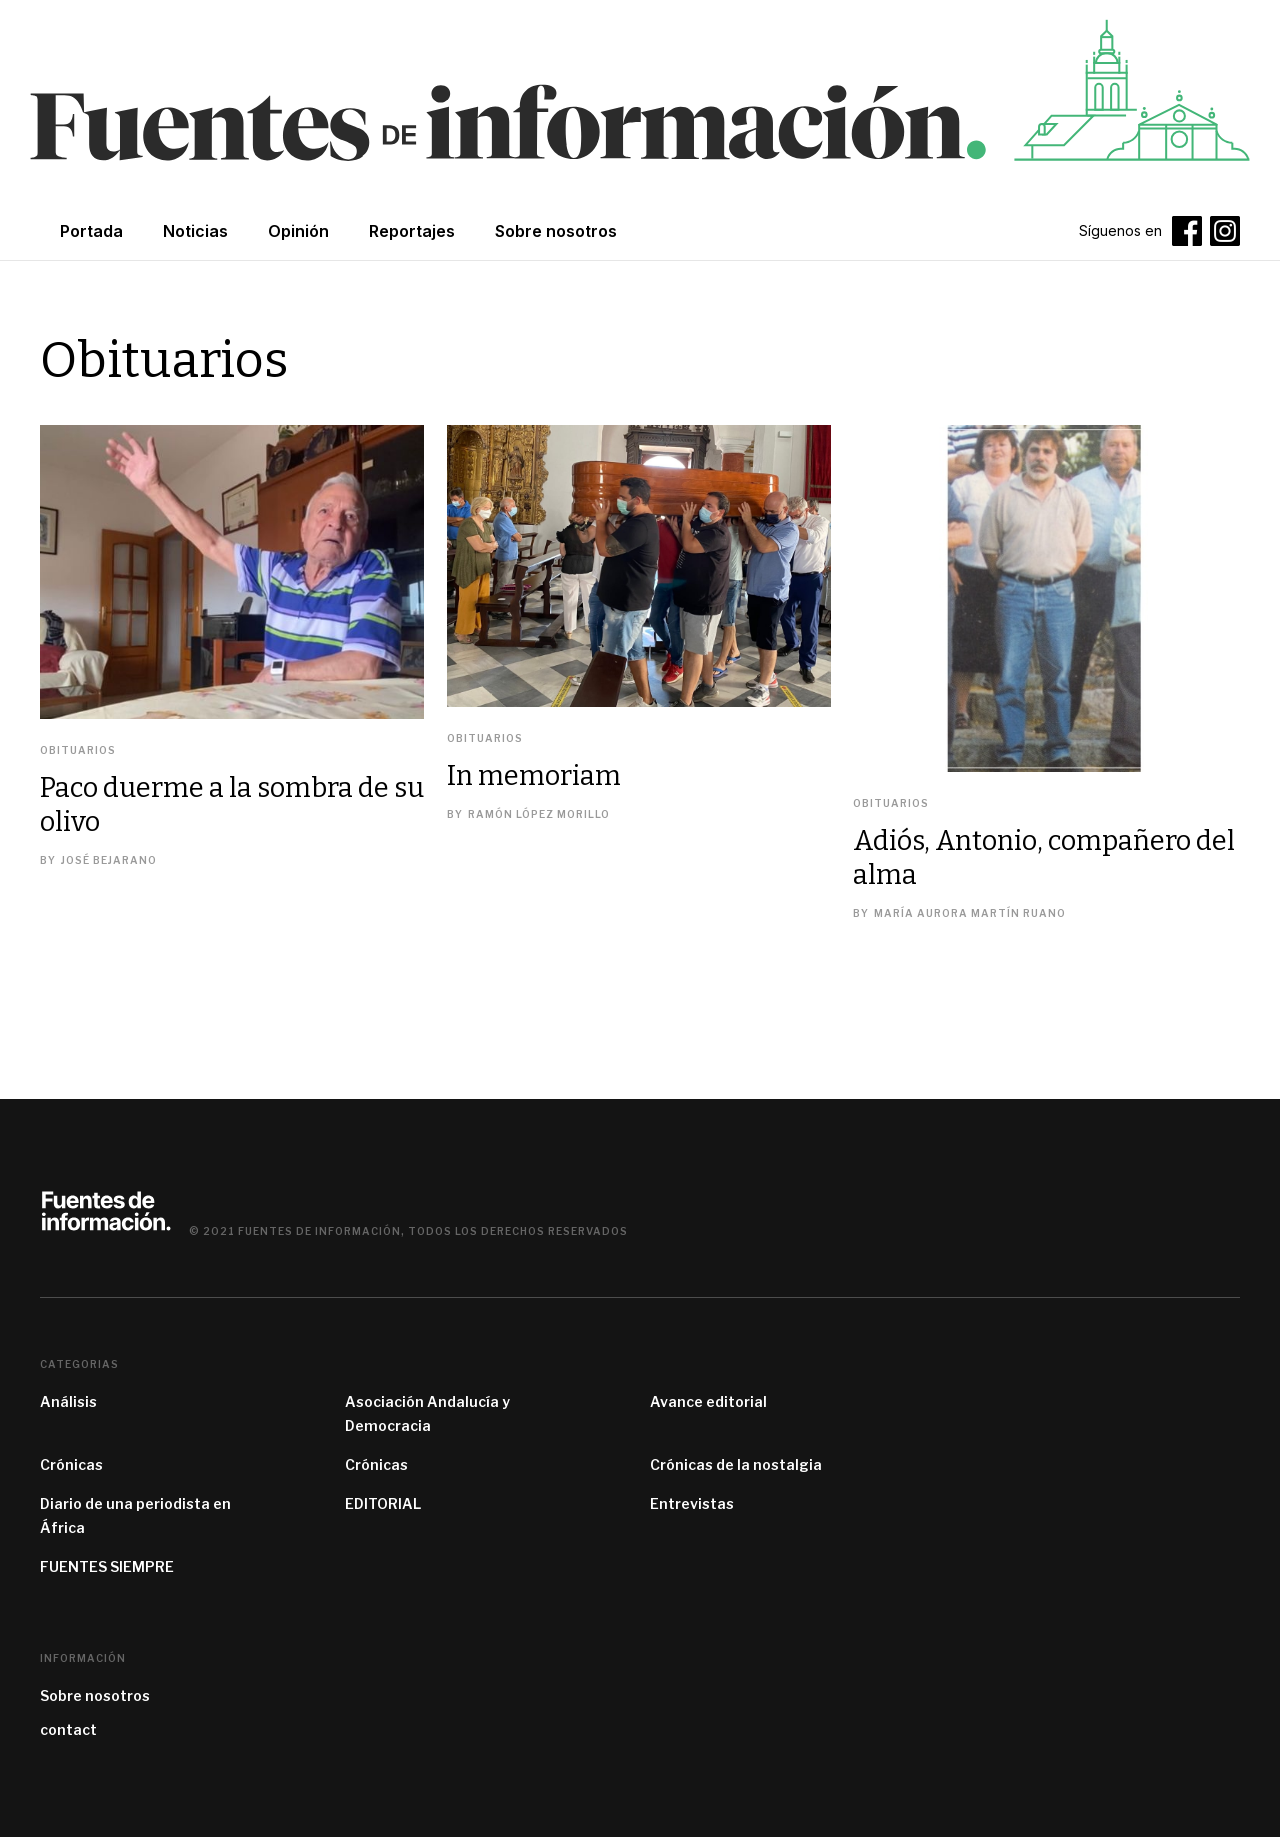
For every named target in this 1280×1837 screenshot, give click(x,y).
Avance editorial (708, 1401)
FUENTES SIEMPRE (107, 1566)
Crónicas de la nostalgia (736, 1464)
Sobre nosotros (95, 1695)
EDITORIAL (383, 1503)
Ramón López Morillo (539, 814)
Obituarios (78, 750)
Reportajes (412, 231)
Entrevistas (692, 1503)
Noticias (195, 231)
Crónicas (71, 1464)
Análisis (68, 1401)
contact (68, 1729)
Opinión (298, 231)
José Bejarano (109, 860)
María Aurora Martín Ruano (970, 913)
